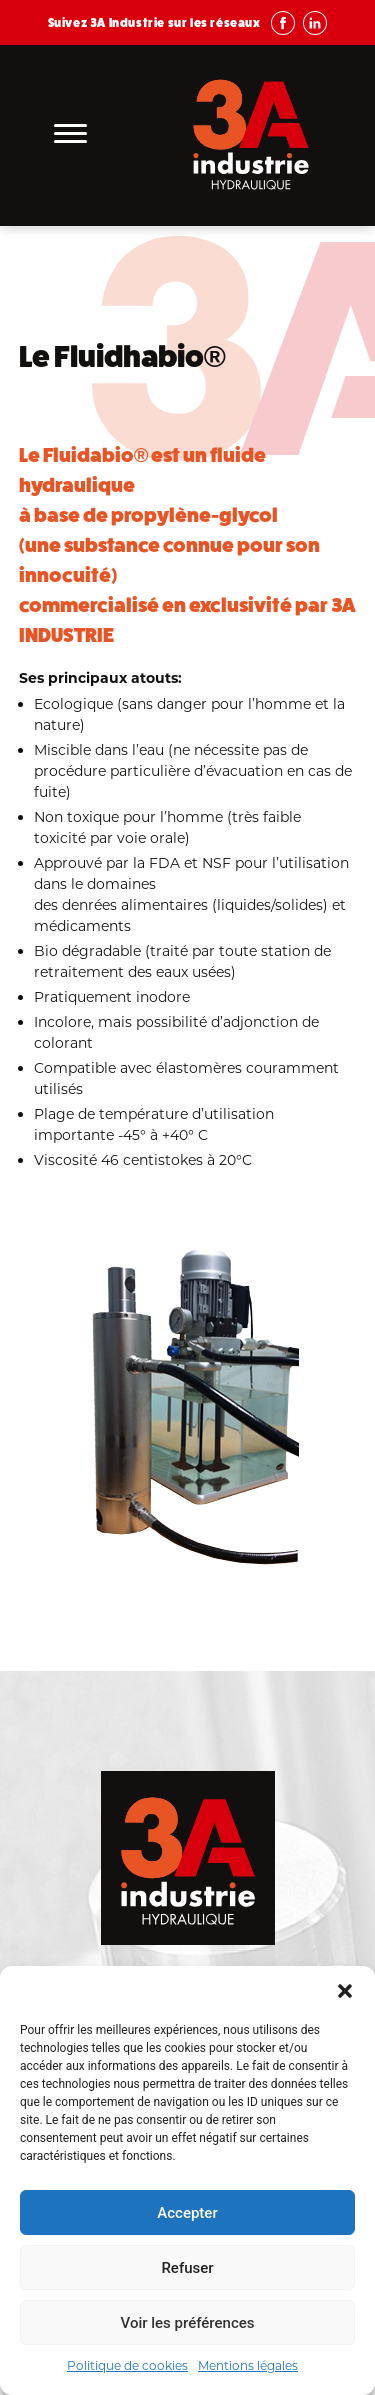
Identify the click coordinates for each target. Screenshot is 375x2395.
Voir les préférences (188, 2323)
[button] (345, 1991)
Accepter (187, 2213)
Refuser (187, 2268)
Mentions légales (248, 2365)
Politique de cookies (127, 2365)
